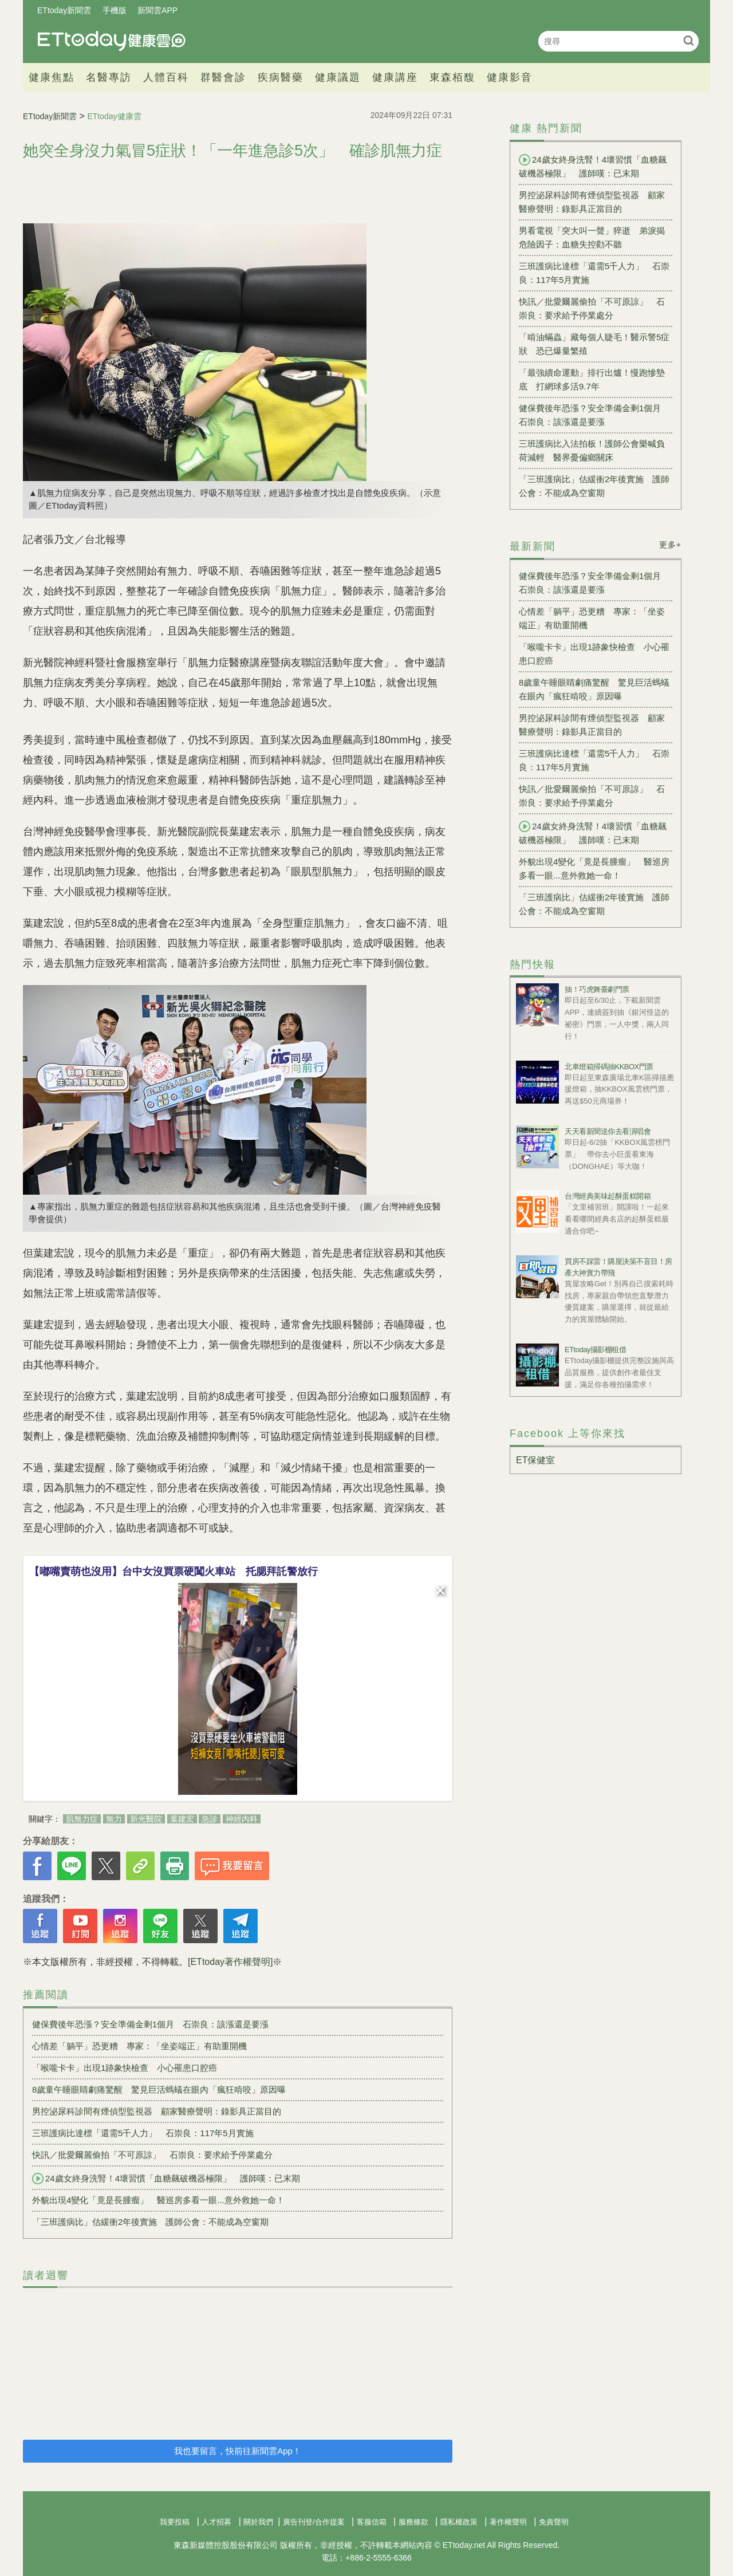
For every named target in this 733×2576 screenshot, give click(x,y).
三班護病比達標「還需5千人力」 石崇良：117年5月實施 (143, 2133)
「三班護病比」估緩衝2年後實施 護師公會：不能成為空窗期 (150, 2222)
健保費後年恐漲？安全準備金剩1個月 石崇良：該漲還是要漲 (150, 2024)
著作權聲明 (508, 2522)
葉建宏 (182, 1818)
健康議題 (338, 77)
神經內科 (242, 1818)
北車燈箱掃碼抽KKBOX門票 (609, 1066)
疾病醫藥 (281, 77)
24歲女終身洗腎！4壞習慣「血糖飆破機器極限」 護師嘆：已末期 (166, 2178)
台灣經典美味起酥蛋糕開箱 (608, 1196)
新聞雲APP (157, 10)
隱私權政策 (459, 2522)
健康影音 (510, 77)
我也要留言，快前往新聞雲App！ (237, 2451)
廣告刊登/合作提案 (314, 2522)
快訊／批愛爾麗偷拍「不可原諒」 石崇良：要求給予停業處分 (152, 2155)
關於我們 (258, 2522)
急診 (210, 1818)
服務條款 (413, 2522)
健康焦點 (51, 77)
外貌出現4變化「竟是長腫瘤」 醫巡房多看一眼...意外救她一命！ (158, 2200)
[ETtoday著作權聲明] (230, 1962)
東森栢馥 (452, 77)
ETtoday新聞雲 (64, 10)
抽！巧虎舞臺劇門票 (597, 989)
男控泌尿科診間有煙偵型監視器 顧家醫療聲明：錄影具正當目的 (156, 2111)
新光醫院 (146, 1818)
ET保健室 (535, 1460)
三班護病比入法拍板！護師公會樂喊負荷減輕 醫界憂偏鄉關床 (592, 450)
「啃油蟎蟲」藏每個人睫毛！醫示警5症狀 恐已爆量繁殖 (594, 344)
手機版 (115, 10)
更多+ (670, 544)
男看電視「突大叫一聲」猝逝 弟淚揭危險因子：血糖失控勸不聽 (592, 237)
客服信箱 (372, 2522)
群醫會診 (223, 77)
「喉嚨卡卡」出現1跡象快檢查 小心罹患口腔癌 (124, 2068)
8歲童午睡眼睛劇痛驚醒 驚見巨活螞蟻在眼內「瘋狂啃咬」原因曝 (159, 2089)
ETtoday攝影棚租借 (595, 1349)
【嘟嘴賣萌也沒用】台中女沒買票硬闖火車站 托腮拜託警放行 (173, 1571)
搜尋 (688, 40)
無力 (114, 1818)
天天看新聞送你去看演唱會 (608, 1131)
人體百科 (166, 77)
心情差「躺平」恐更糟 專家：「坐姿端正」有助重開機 (139, 2046)
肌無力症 (82, 1818)
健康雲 (111, 41)
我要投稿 (175, 2522)
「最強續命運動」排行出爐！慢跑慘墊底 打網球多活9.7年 (592, 379)
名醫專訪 (109, 77)
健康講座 (395, 77)
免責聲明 (554, 2522)
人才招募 (216, 2522)
